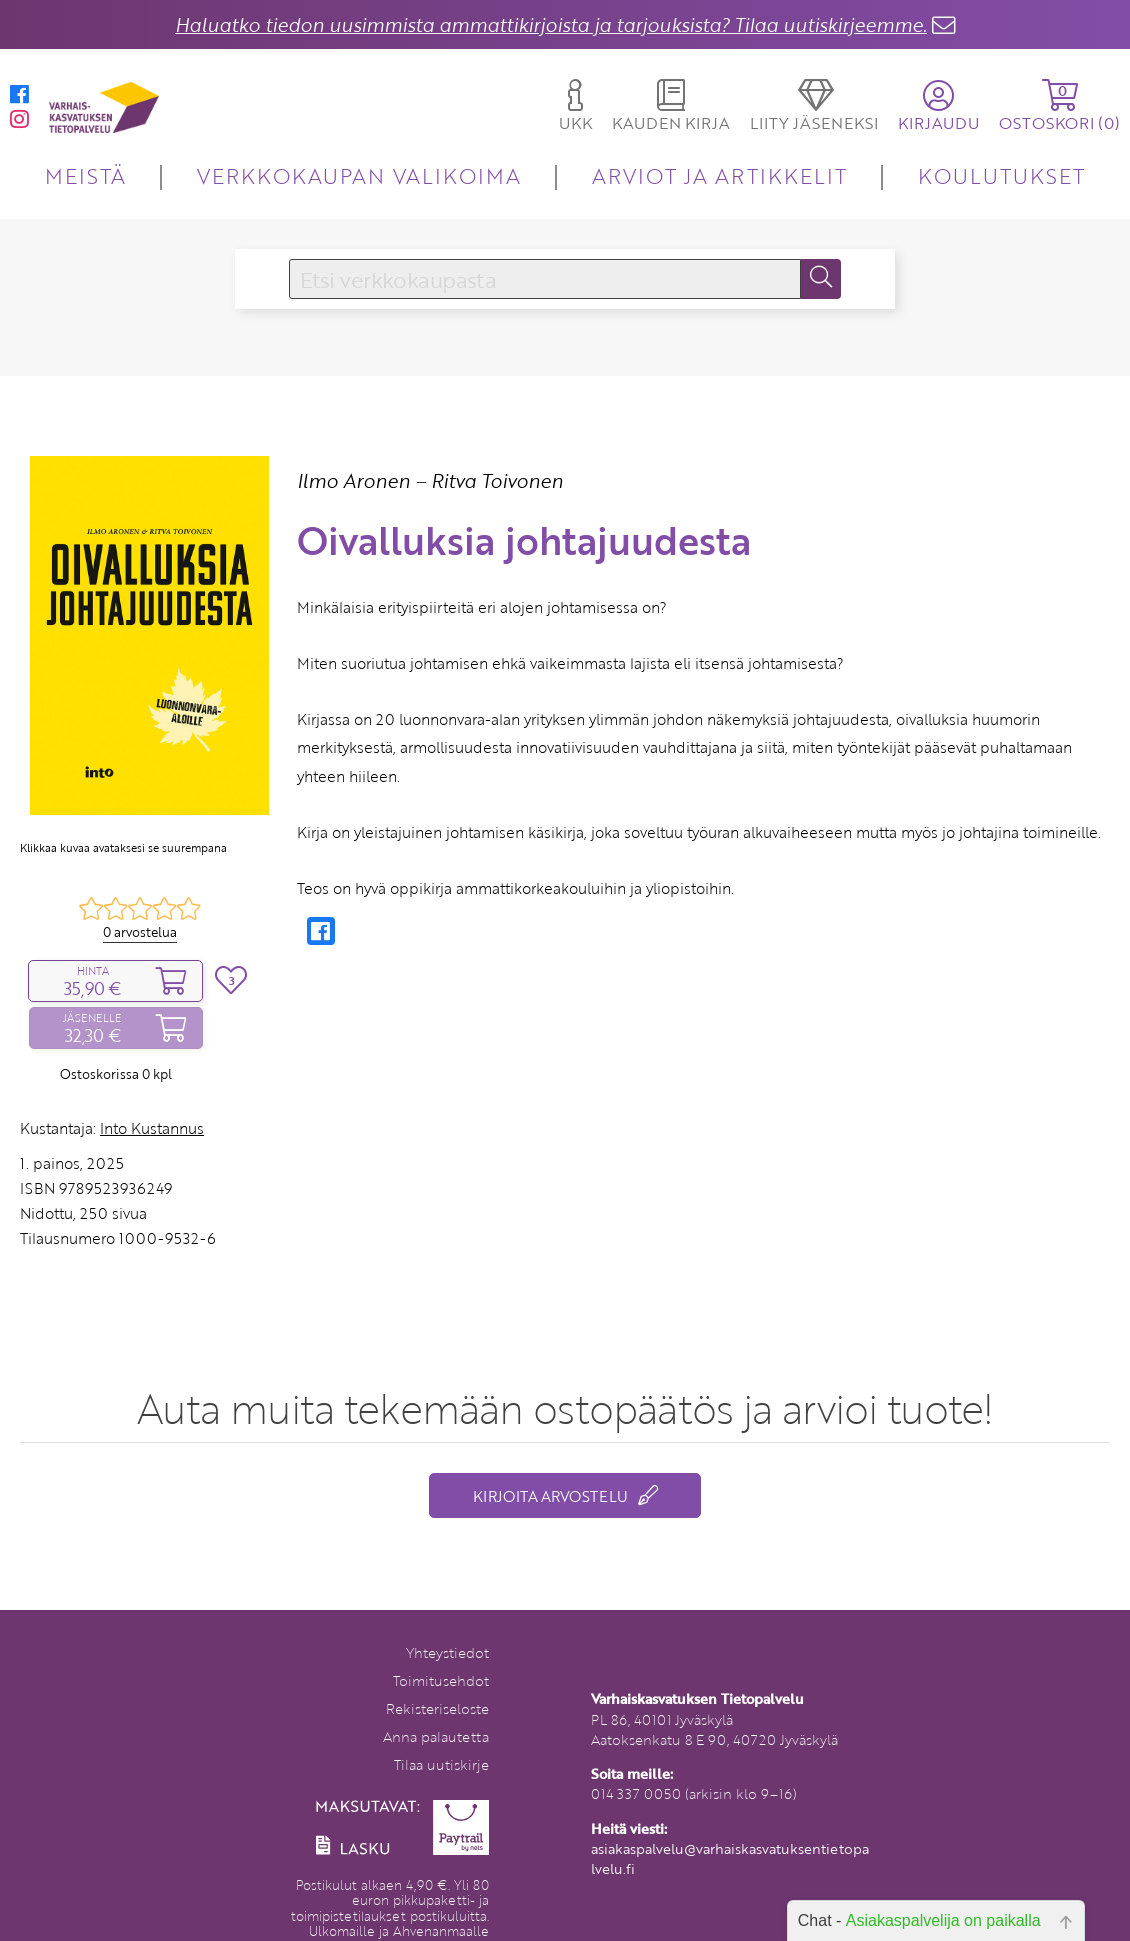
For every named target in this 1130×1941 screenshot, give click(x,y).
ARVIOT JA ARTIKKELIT (719, 175)
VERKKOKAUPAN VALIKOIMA (359, 175)
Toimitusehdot (441, 1680)
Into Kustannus (152, 1128)
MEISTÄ (85, 175)
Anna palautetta (436, 1736)
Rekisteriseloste (437, 1708)
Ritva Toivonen (497, 480)
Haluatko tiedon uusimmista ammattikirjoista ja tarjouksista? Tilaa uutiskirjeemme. (551, 24)
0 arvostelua (140, 932)
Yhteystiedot (447, 1652)
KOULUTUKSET (1001, 175)
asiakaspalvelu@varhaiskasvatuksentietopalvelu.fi (730, 1858)
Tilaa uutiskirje (441, 1764)
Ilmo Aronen (353, 480)
